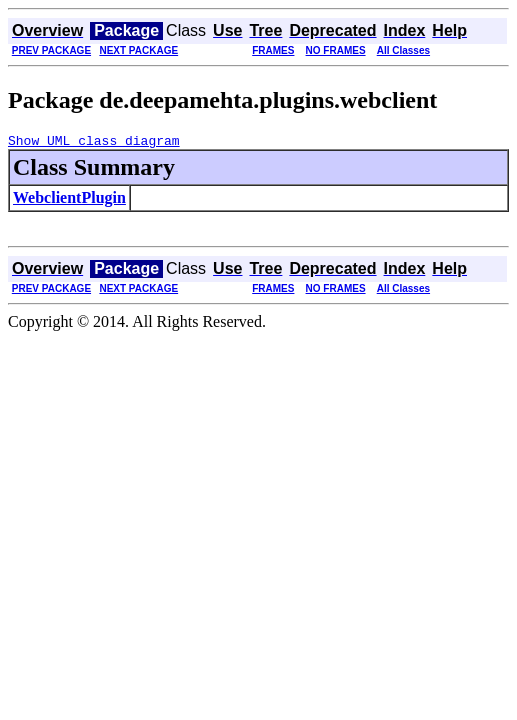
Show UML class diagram (94, 143)
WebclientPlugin (69, 200)
